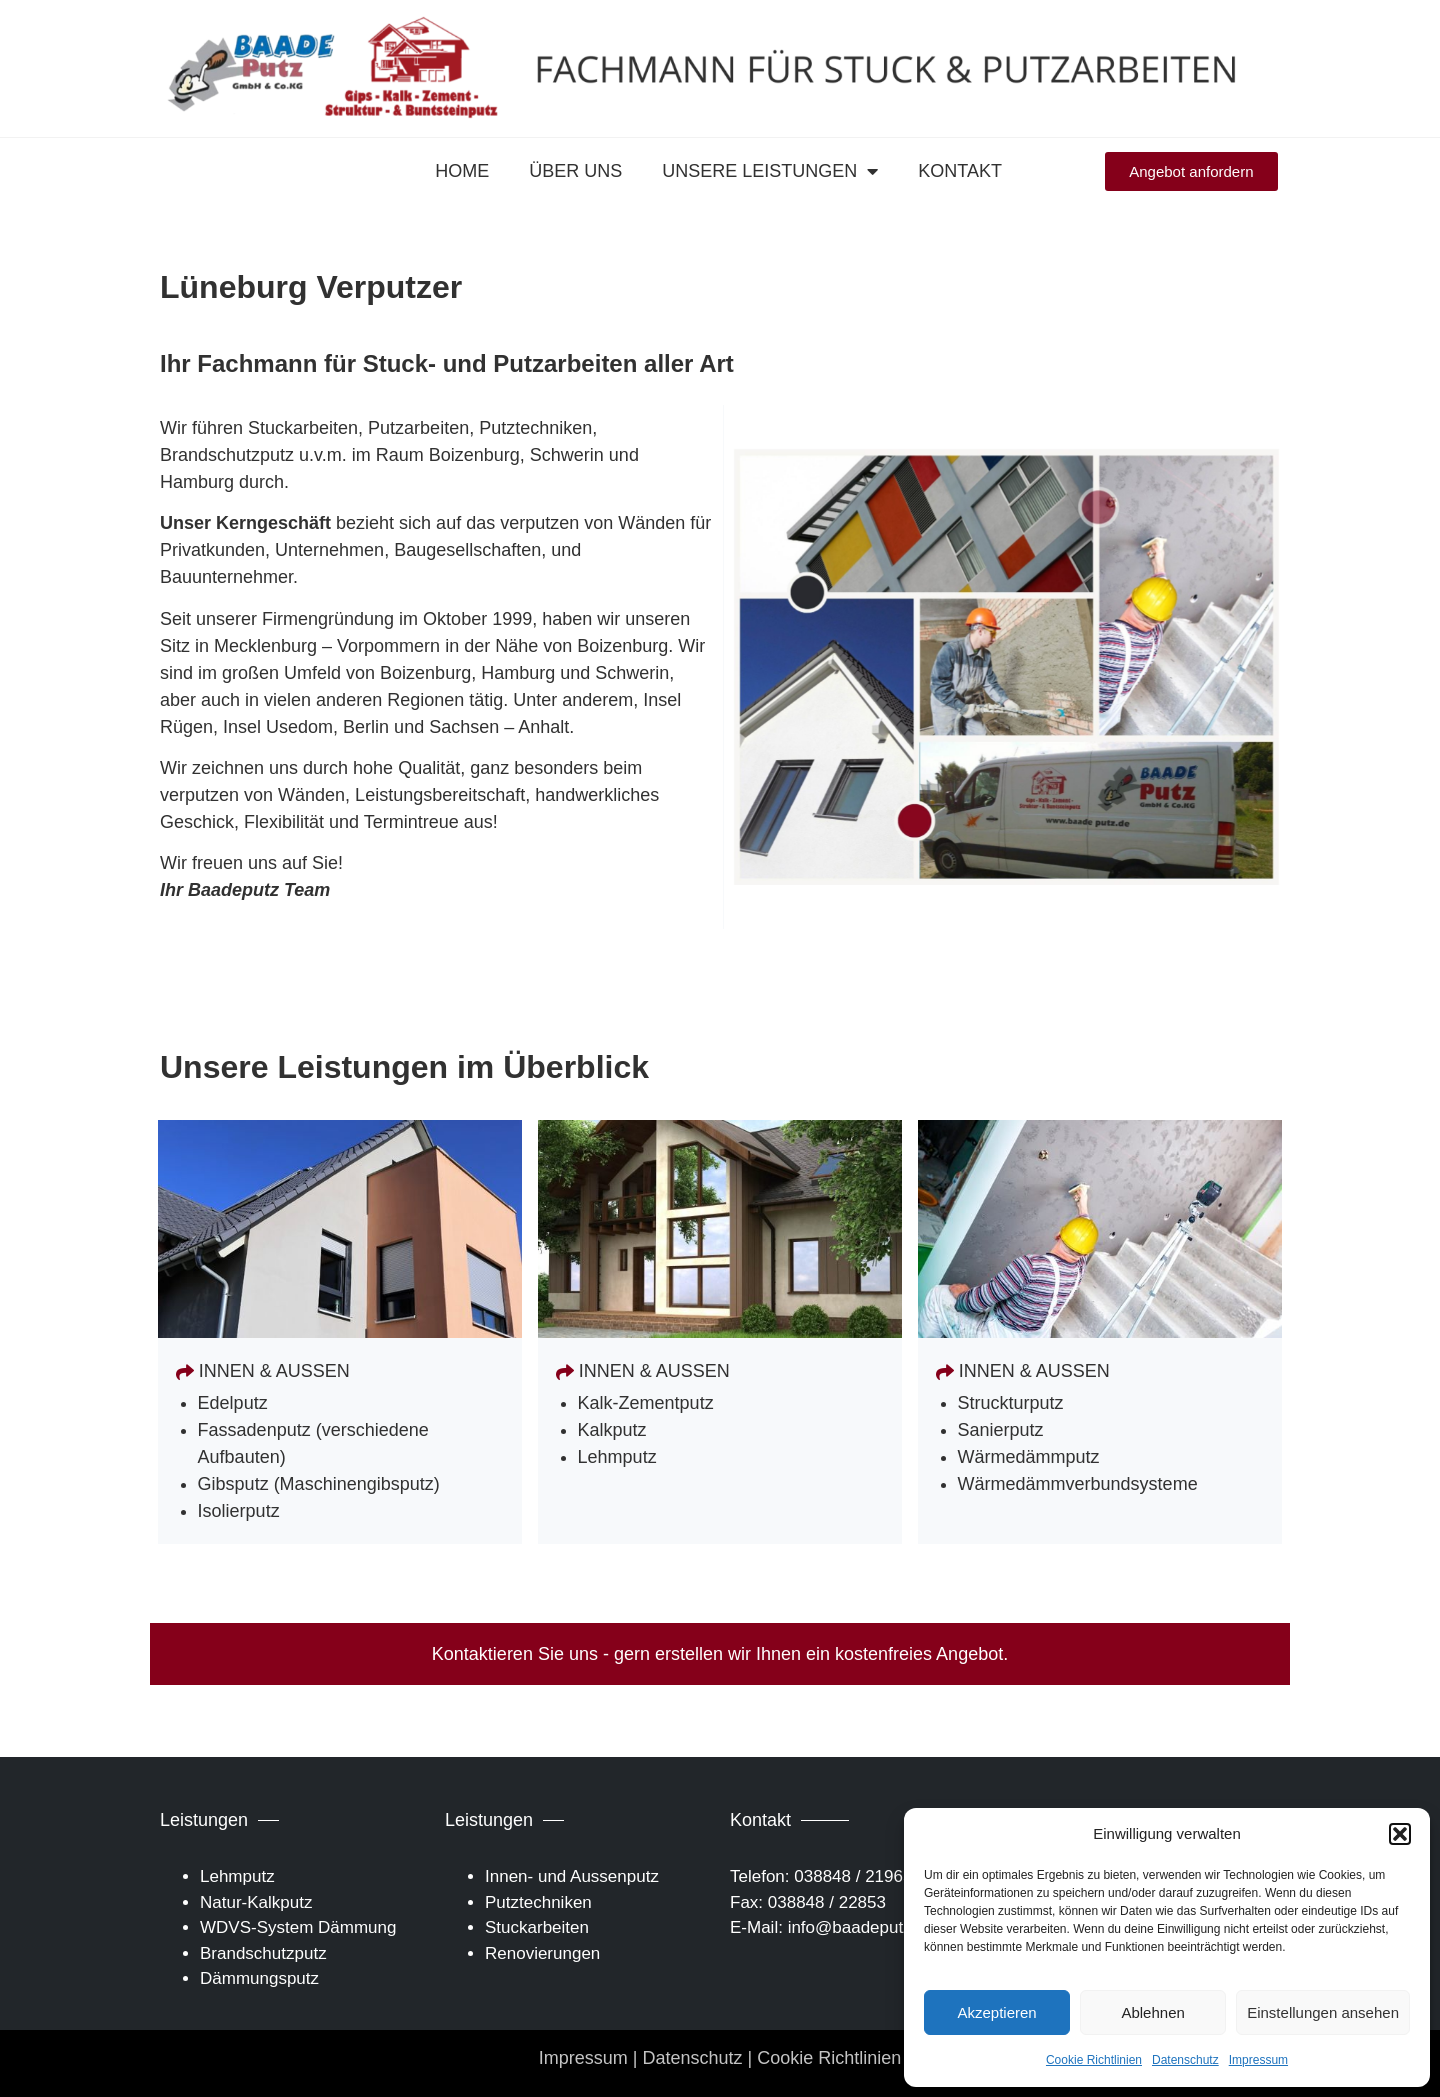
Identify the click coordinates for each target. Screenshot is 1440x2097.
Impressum (1258, 2060)
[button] (1400, 1834)
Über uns (575, 171)
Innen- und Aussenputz (572, 1876)
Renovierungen (542, 1953)
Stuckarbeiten (537, 1927)
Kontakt (960, 171)
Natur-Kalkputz (256, 1902)
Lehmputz (237, 1876)
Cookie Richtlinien (1094, 2060)
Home (462, 171)
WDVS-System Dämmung (298, 1927)
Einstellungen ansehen (1323, 2012)
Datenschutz (1185, 2060)
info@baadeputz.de (862, 1927)
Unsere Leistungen (770, 171)
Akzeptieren (996, 2012)
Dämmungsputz (259, 1978)
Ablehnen (1152, 2012)
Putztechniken (538, 1902)
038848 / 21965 (853, 1876)
